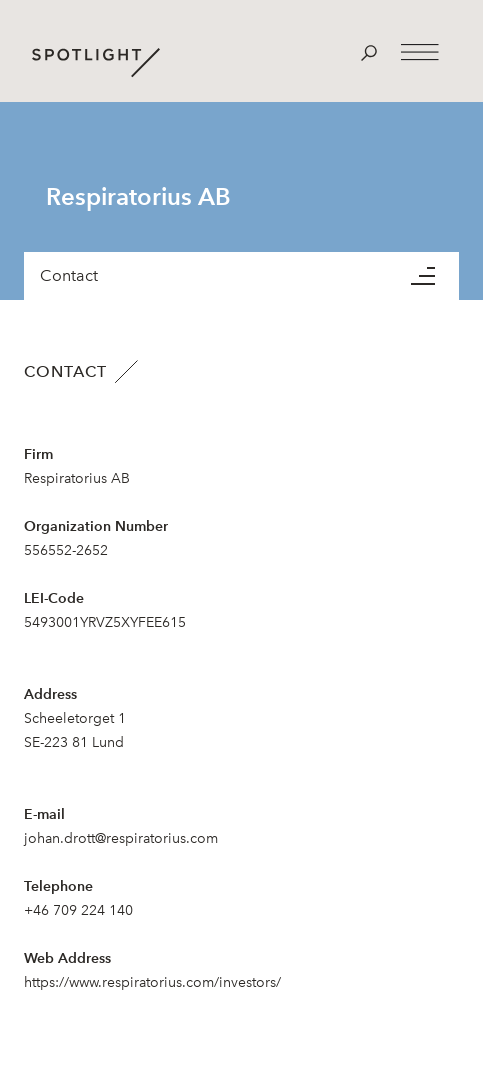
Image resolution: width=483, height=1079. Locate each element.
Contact (69, 275)
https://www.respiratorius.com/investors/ (152, 982)
